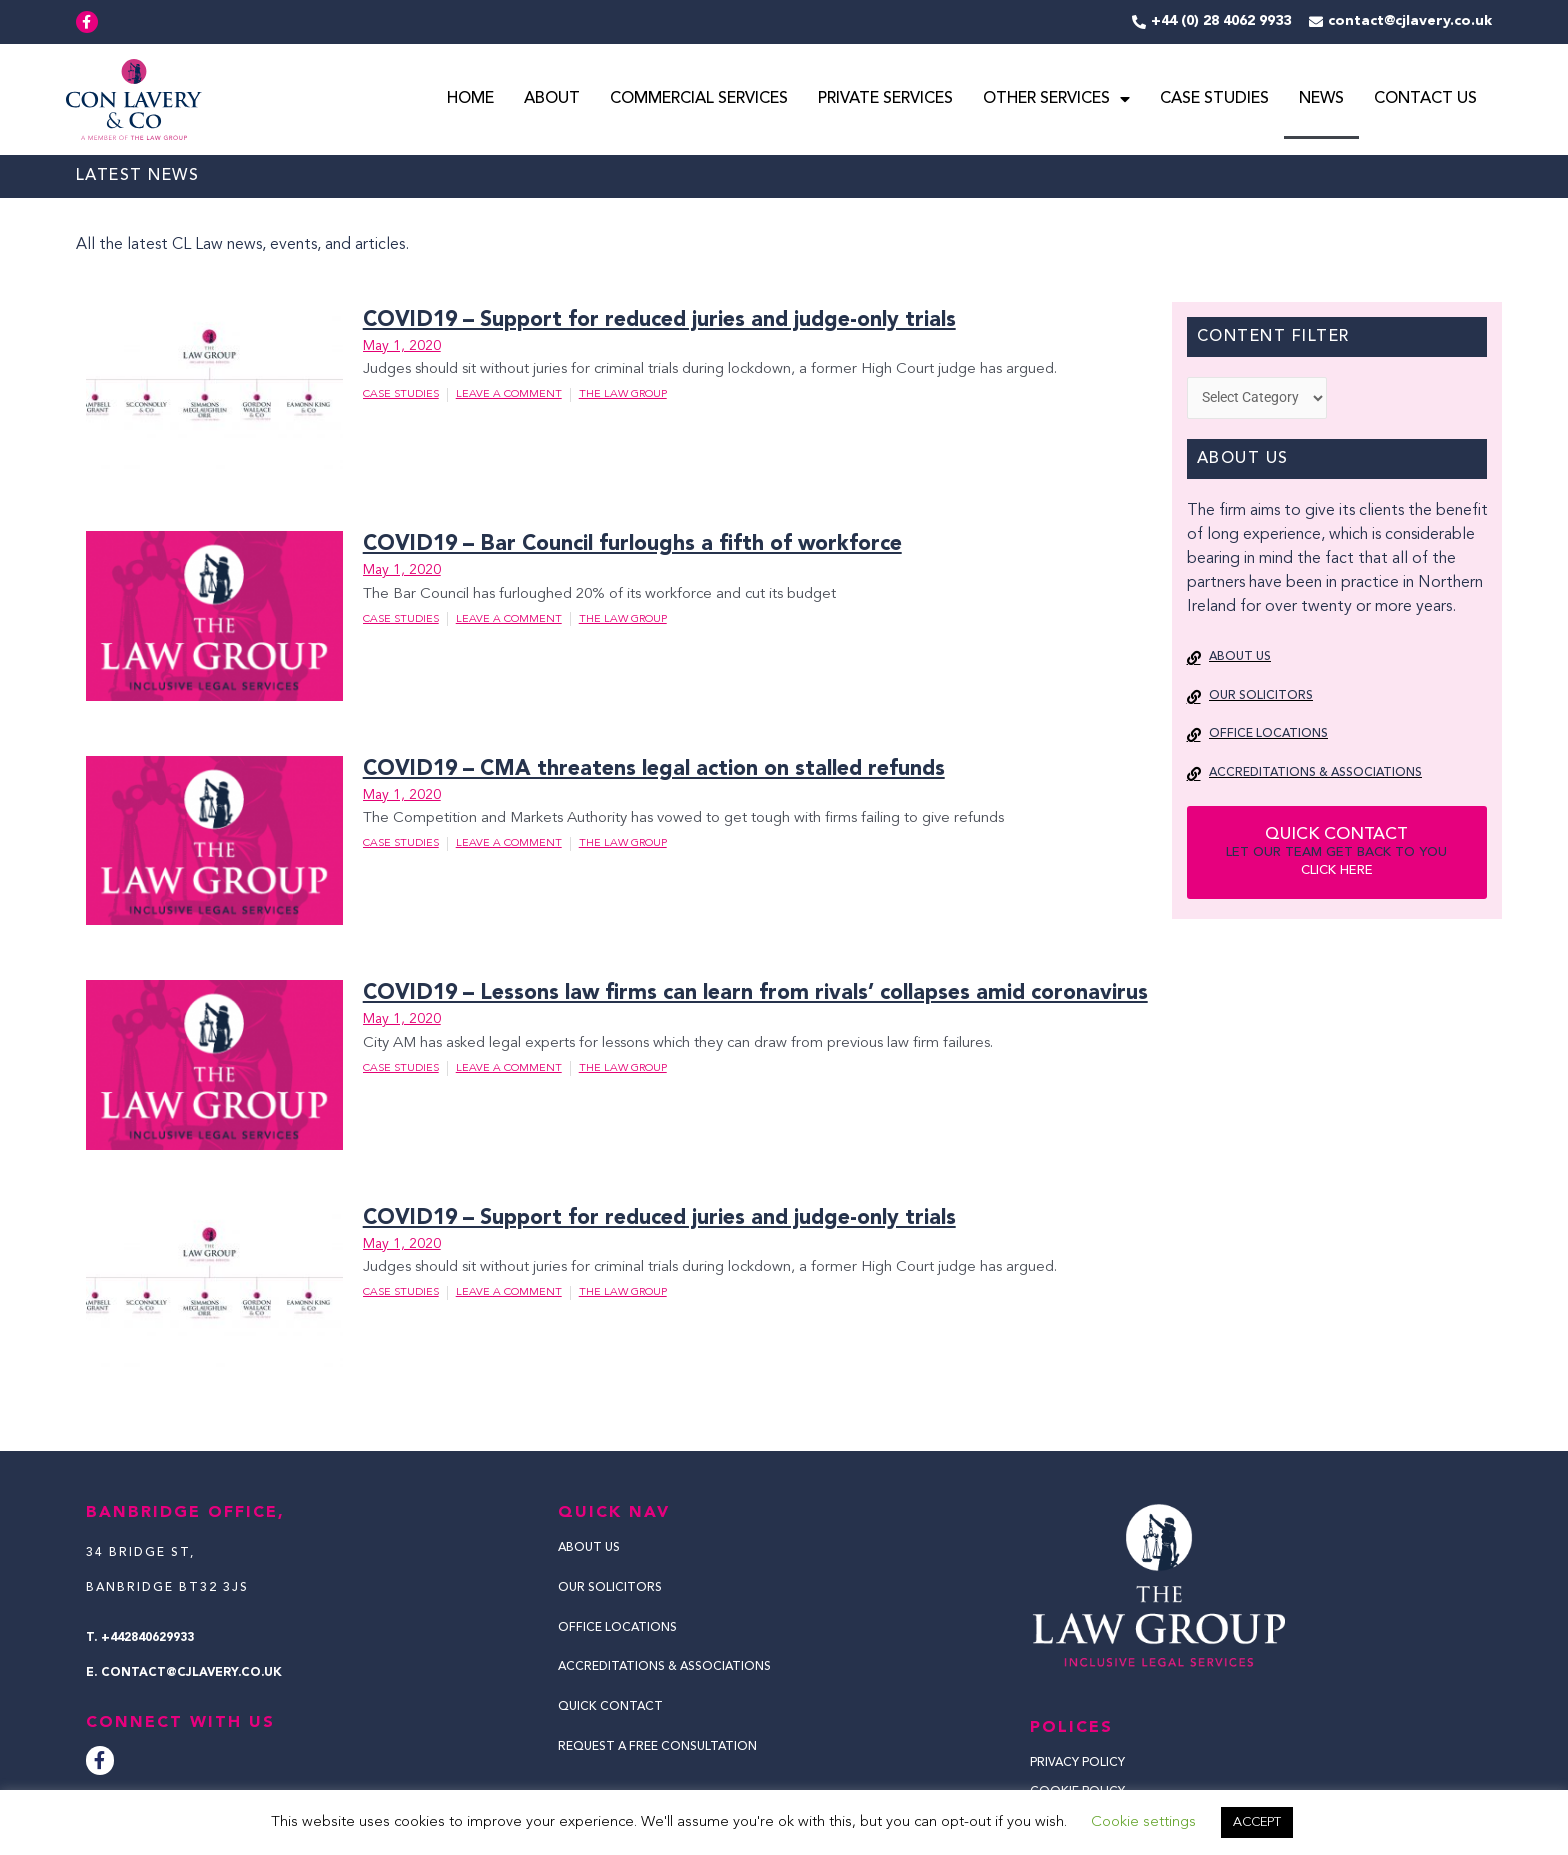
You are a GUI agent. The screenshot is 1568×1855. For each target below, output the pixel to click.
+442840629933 (147, 1638)
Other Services (1056, 101)
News (1321, 101)
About (552, 101)
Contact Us (1425, 101)
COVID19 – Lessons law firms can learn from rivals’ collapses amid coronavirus (741, 995)
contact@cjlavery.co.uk (191, 1673)
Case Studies (1214, 101)
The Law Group (623, 396)
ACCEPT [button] (1257, 1822)
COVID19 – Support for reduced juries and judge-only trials (651, 322)
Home (470, 101)
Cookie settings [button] (1143, 1822)
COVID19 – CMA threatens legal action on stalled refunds (643, 771)
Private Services (885, 101)
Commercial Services (699, 101)
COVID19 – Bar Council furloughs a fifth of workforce (621, 546)
